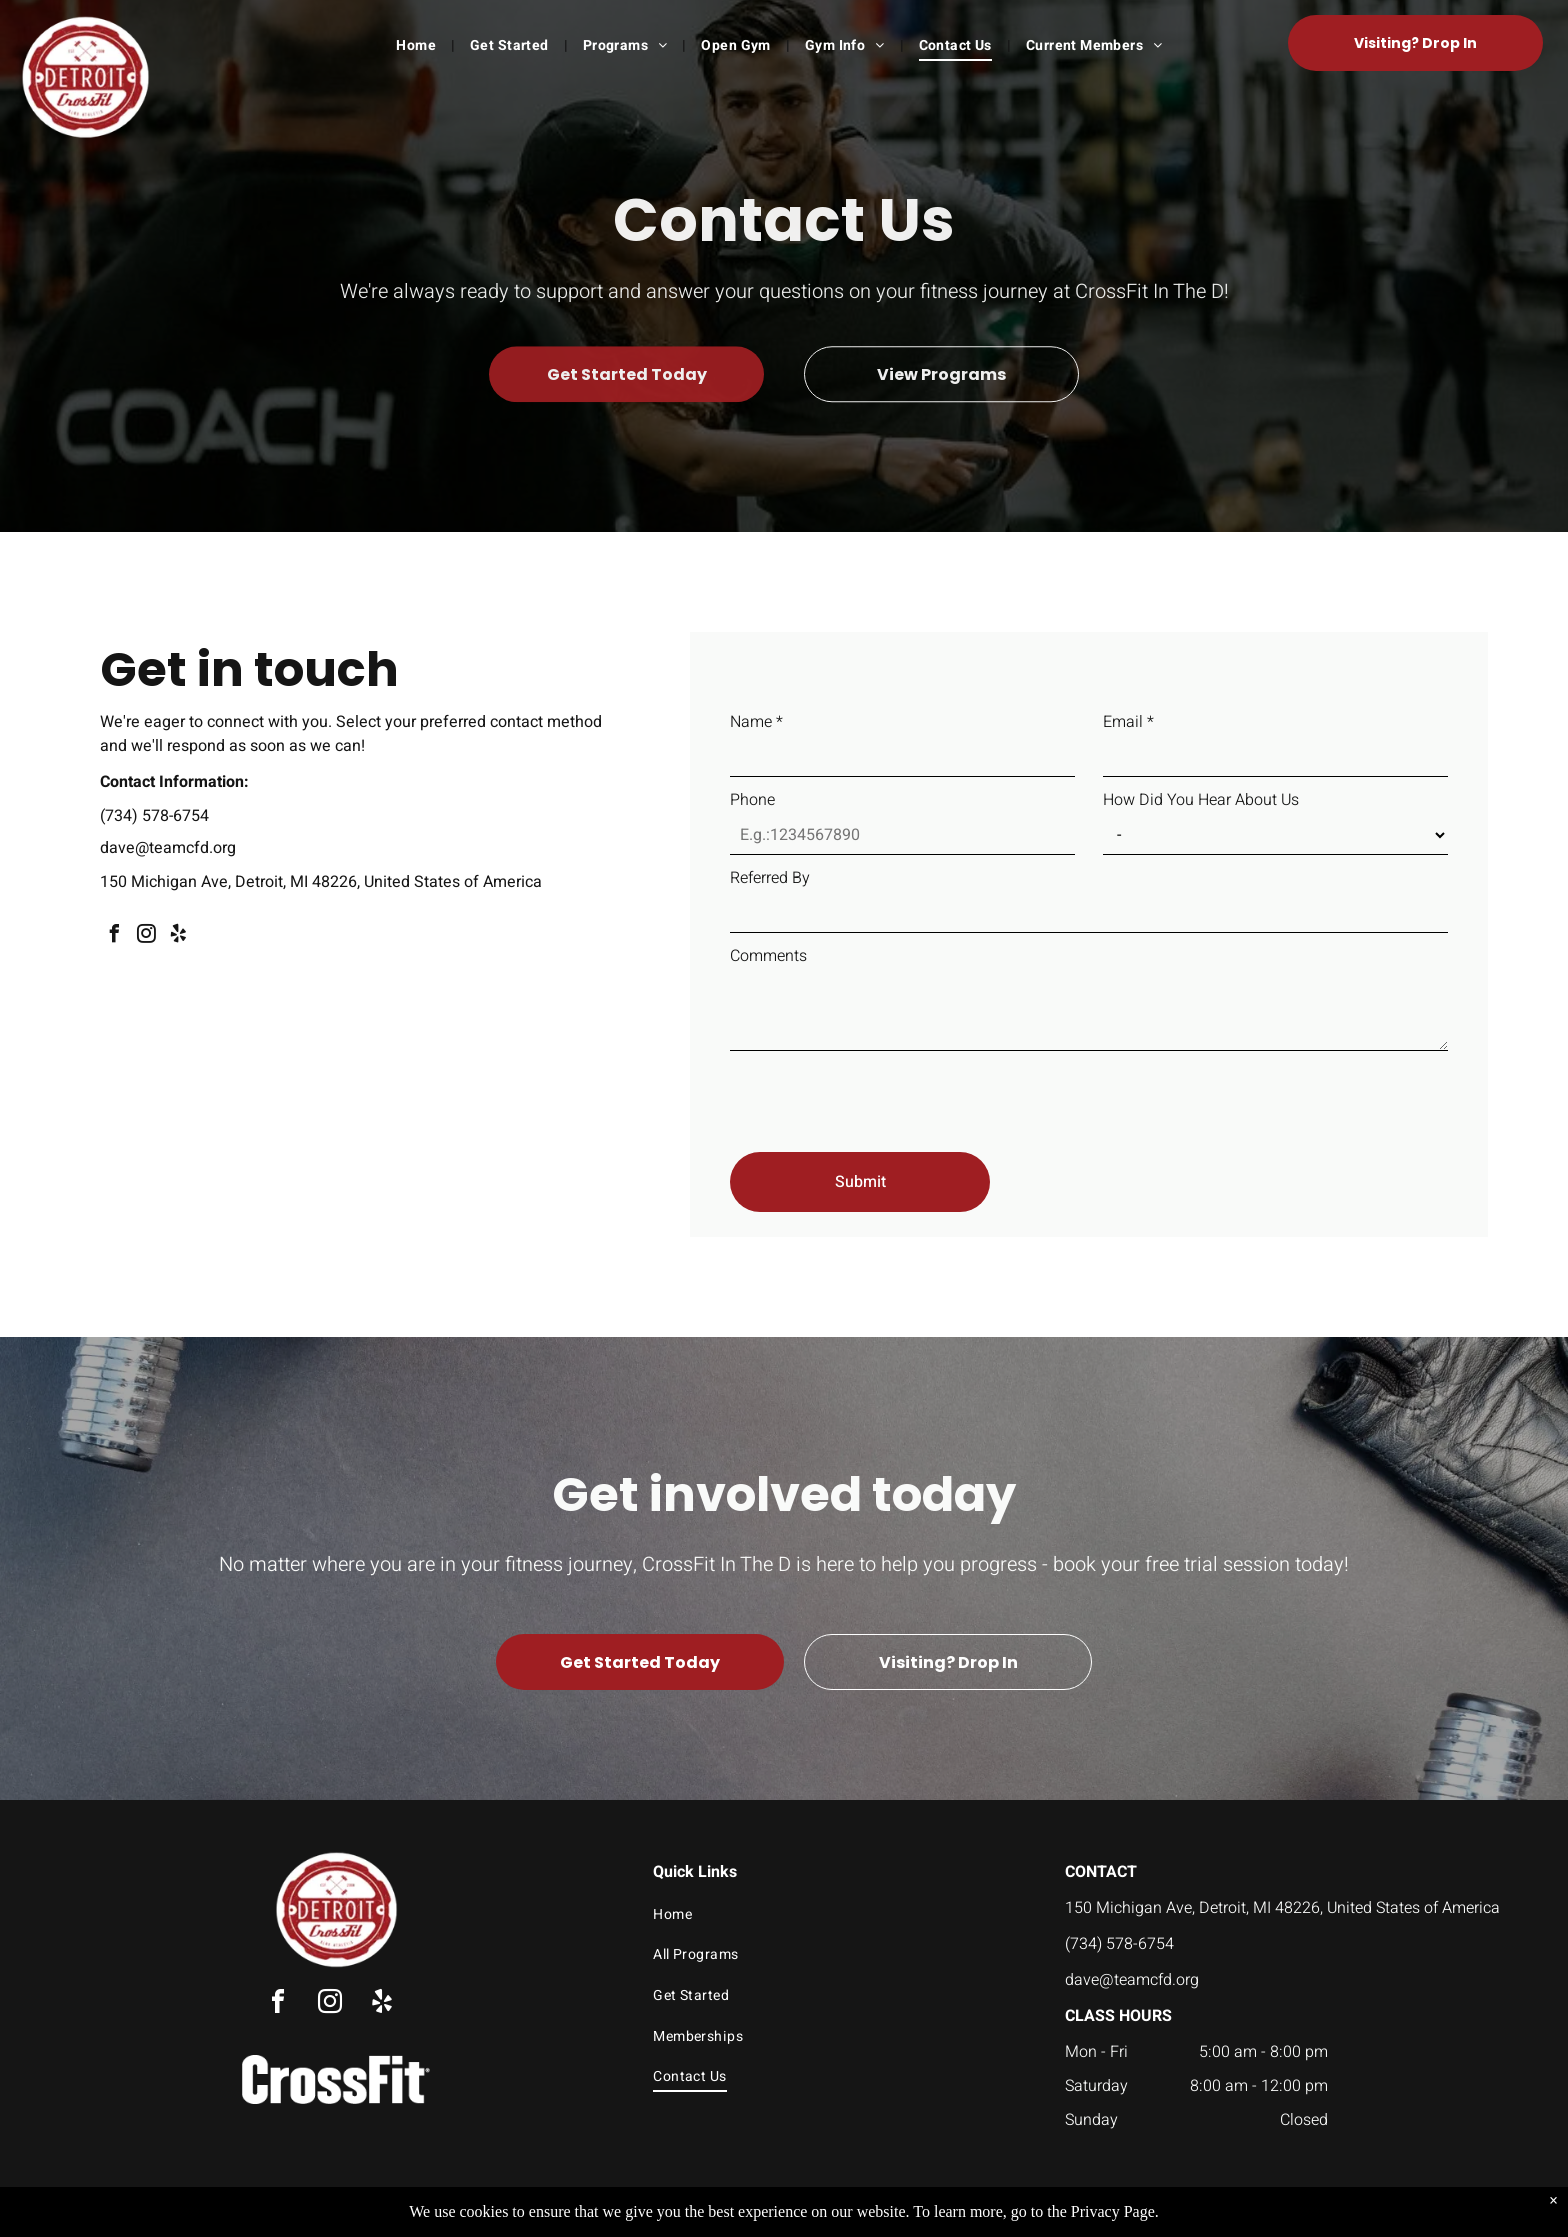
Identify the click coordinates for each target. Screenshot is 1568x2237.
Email (1128, 722)
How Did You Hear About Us (1201, 800)
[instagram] (146, 936)
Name (756, 722)
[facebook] (114, 936)
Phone (752, 800)
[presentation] (882, 1093)
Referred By (770, 878)
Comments (768, 956)
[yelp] (178, 936)
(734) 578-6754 (154, 816)
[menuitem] (418, 45)
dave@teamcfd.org (168, 848)
